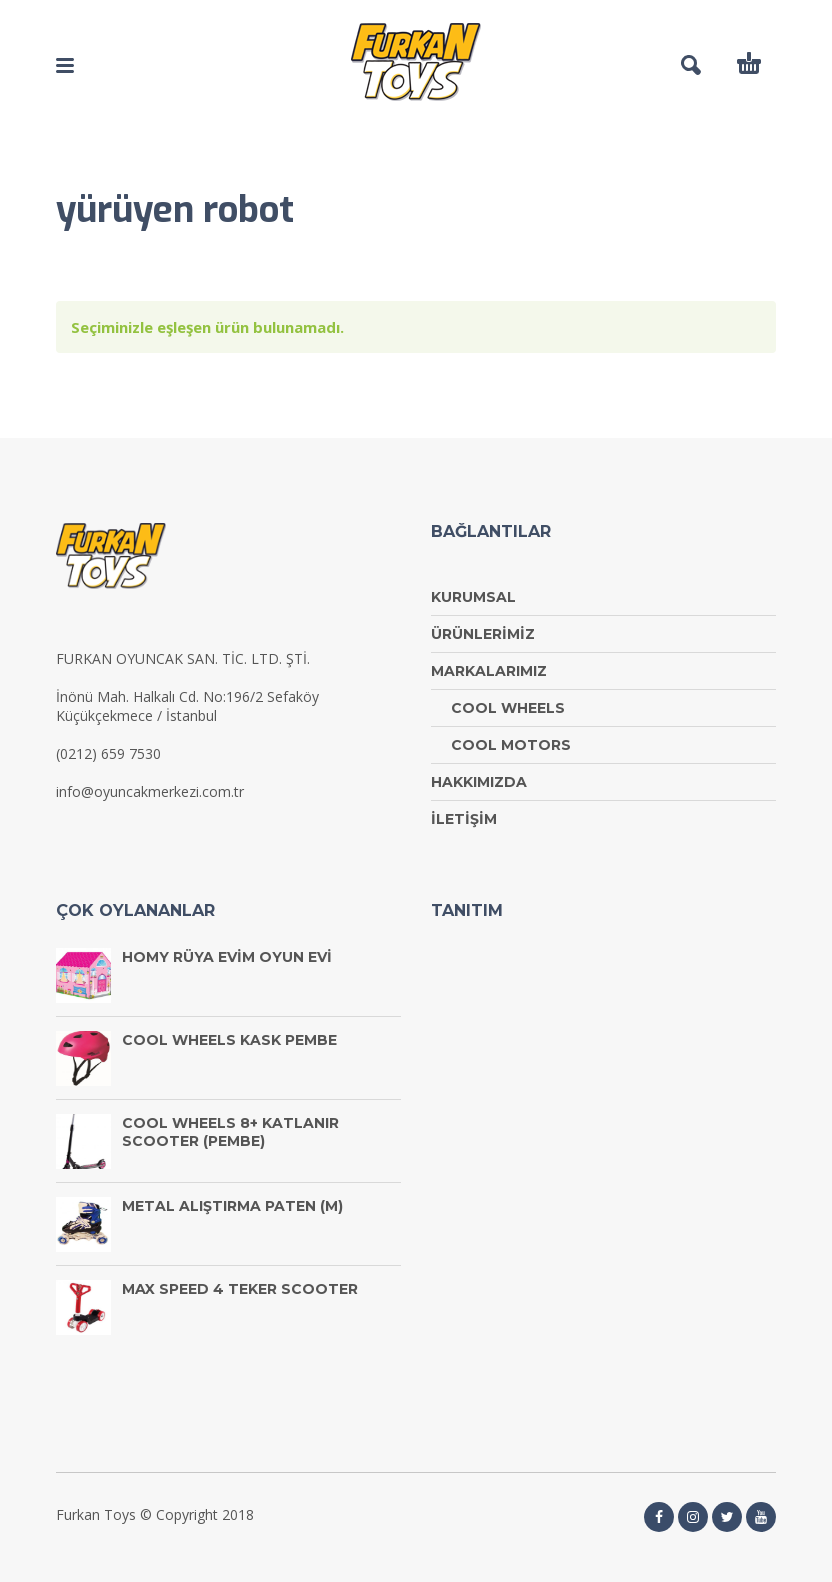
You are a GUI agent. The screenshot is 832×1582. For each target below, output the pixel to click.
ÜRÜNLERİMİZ (483, 634)
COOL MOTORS (511, 745)
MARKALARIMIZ (489, 671)
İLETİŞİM (464, 819)
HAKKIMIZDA (479, 782)
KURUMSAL (473, 597)
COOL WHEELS (508, 708)
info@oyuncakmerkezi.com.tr (150, 791)
